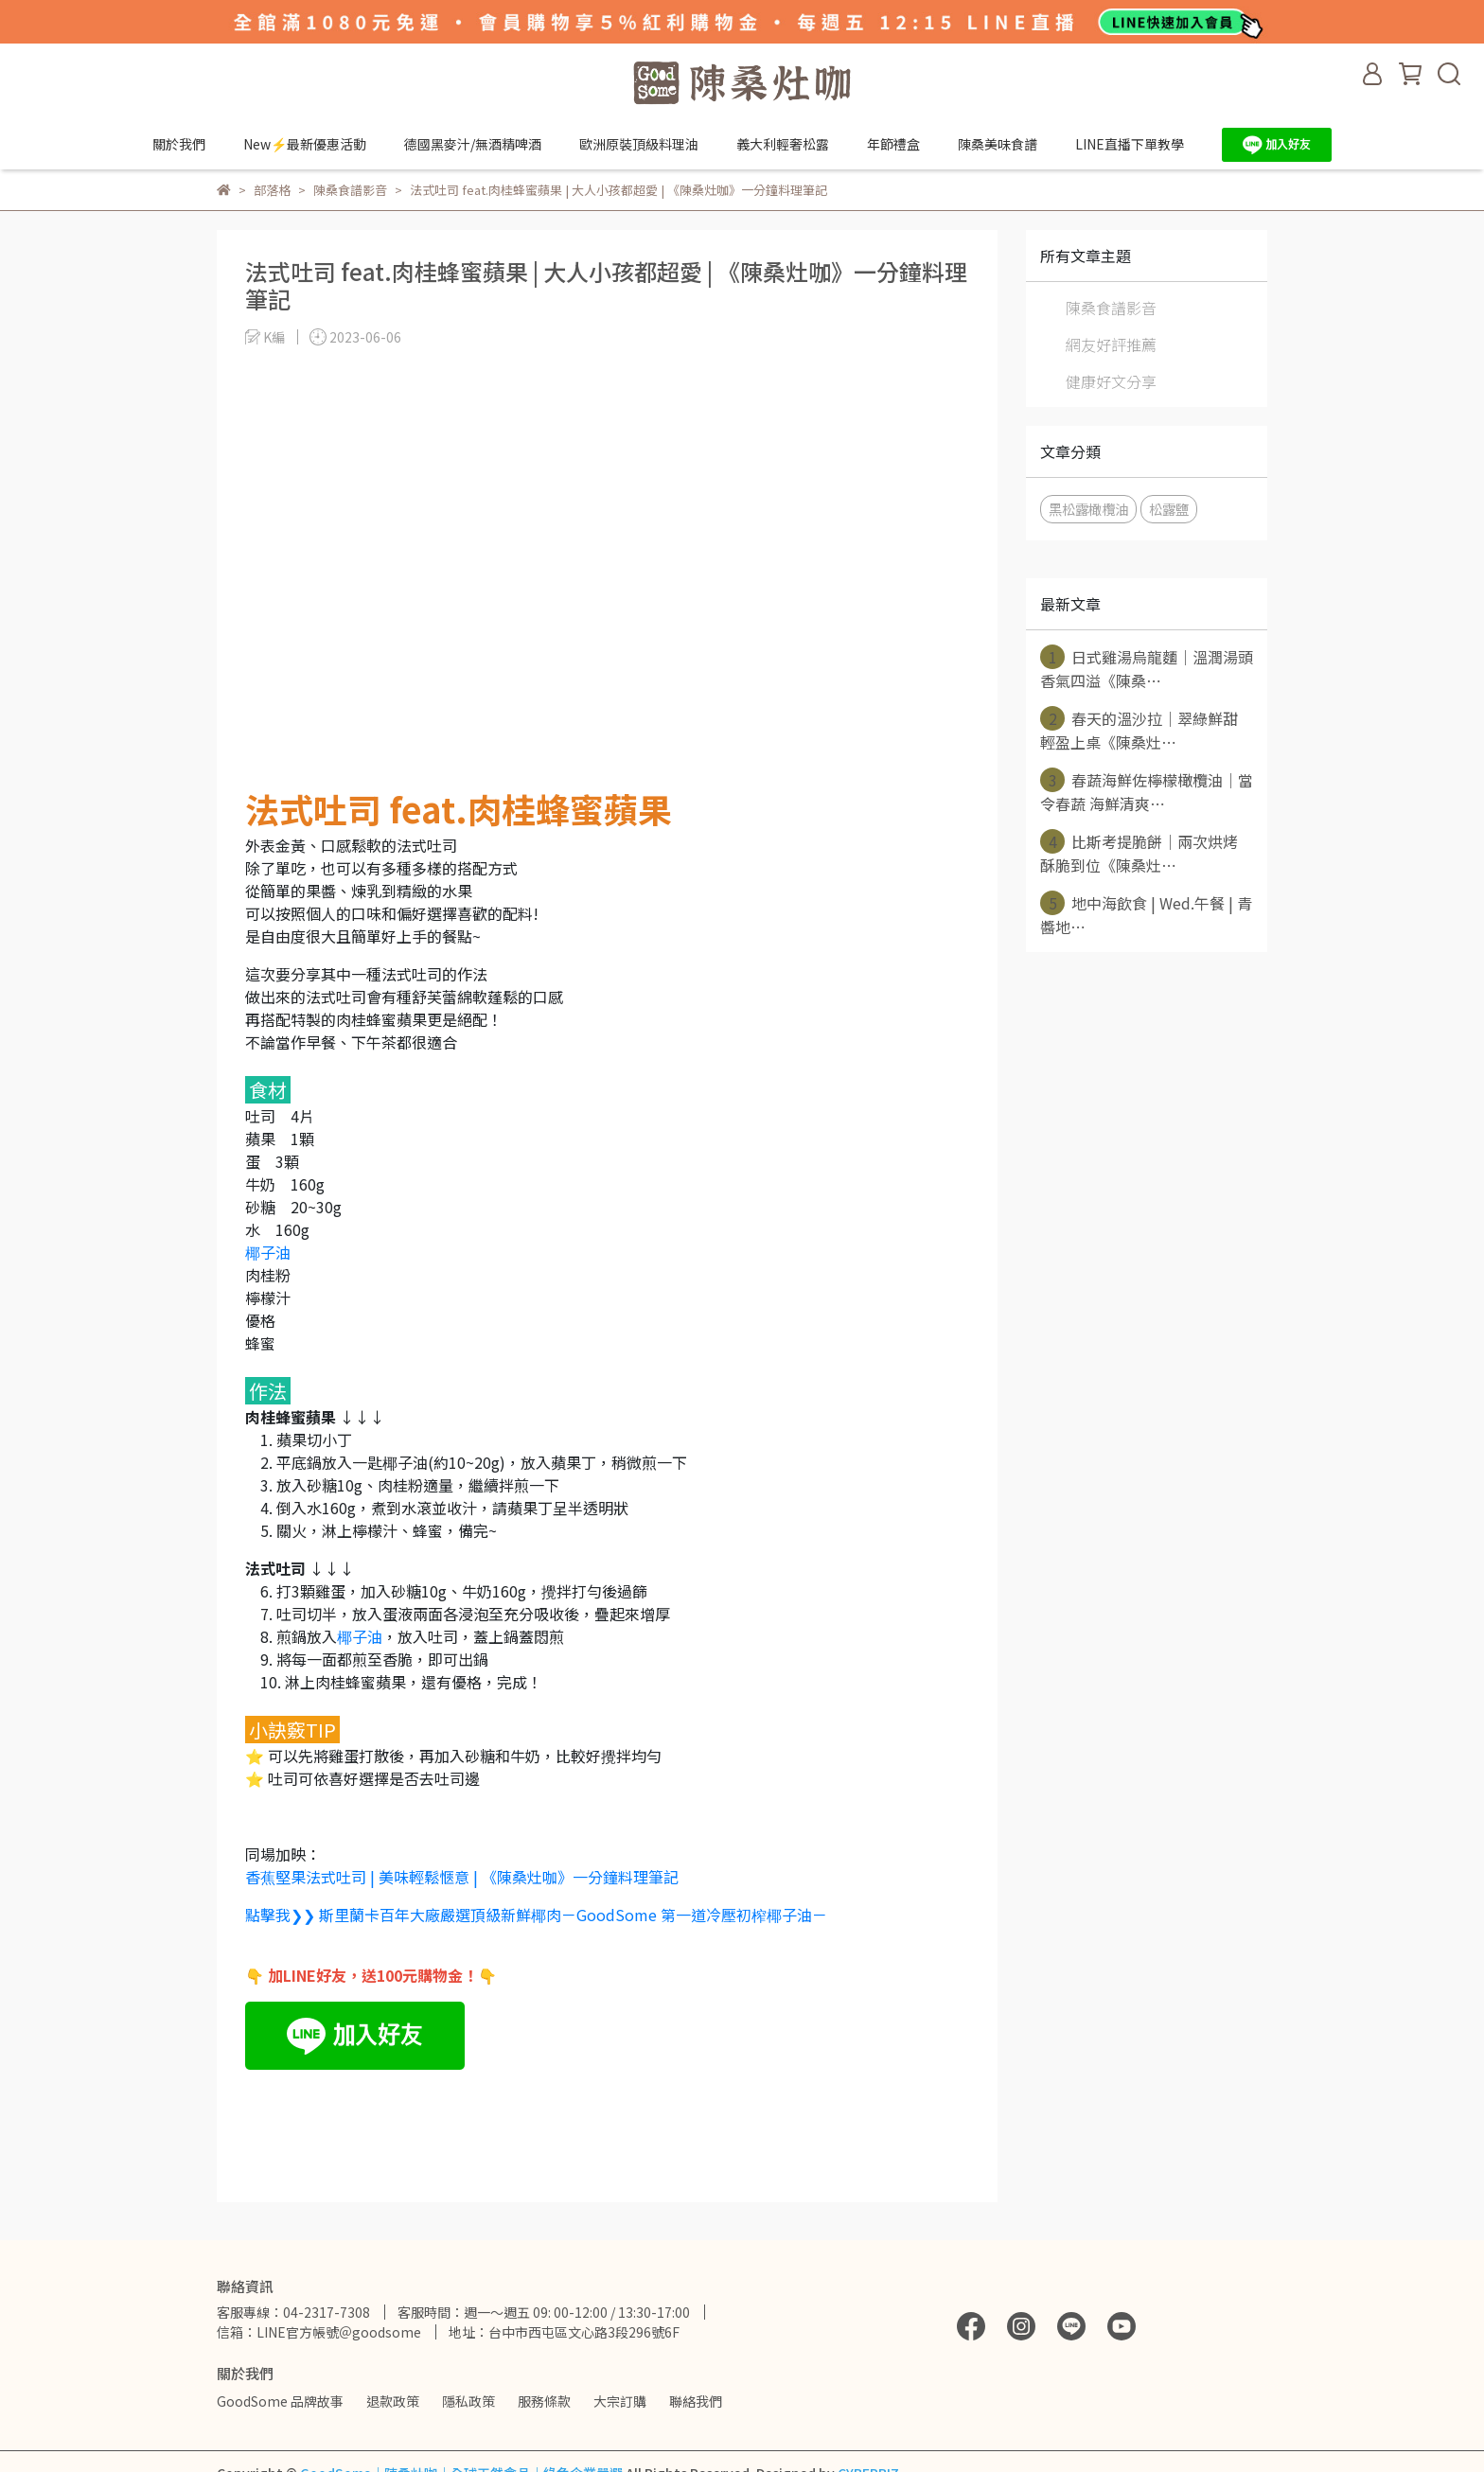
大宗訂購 (619, 2401)
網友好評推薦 (1111, 344)
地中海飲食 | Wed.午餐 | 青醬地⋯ (1146, 914)
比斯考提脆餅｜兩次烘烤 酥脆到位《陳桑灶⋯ (1139, 852)
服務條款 (544, 2401)
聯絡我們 (695, 2401)
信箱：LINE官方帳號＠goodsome (319, 2331)
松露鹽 (1169, 509)
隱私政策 (468, 2401)
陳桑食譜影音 (1111, 307)
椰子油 (268, 1252)
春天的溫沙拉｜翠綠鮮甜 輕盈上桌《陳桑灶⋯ (1139, 729)
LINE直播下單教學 (1129, 143)
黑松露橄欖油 (1088, 509)
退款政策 (392, 2401)
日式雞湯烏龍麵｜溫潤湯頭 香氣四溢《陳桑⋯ (1146, 668)
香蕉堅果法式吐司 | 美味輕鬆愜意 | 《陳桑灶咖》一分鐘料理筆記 (462, 1876)
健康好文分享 (1111, 381)
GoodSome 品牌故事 (280, 2401)
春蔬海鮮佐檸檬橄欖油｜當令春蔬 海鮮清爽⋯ (1146, 791)
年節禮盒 (893, 143)
